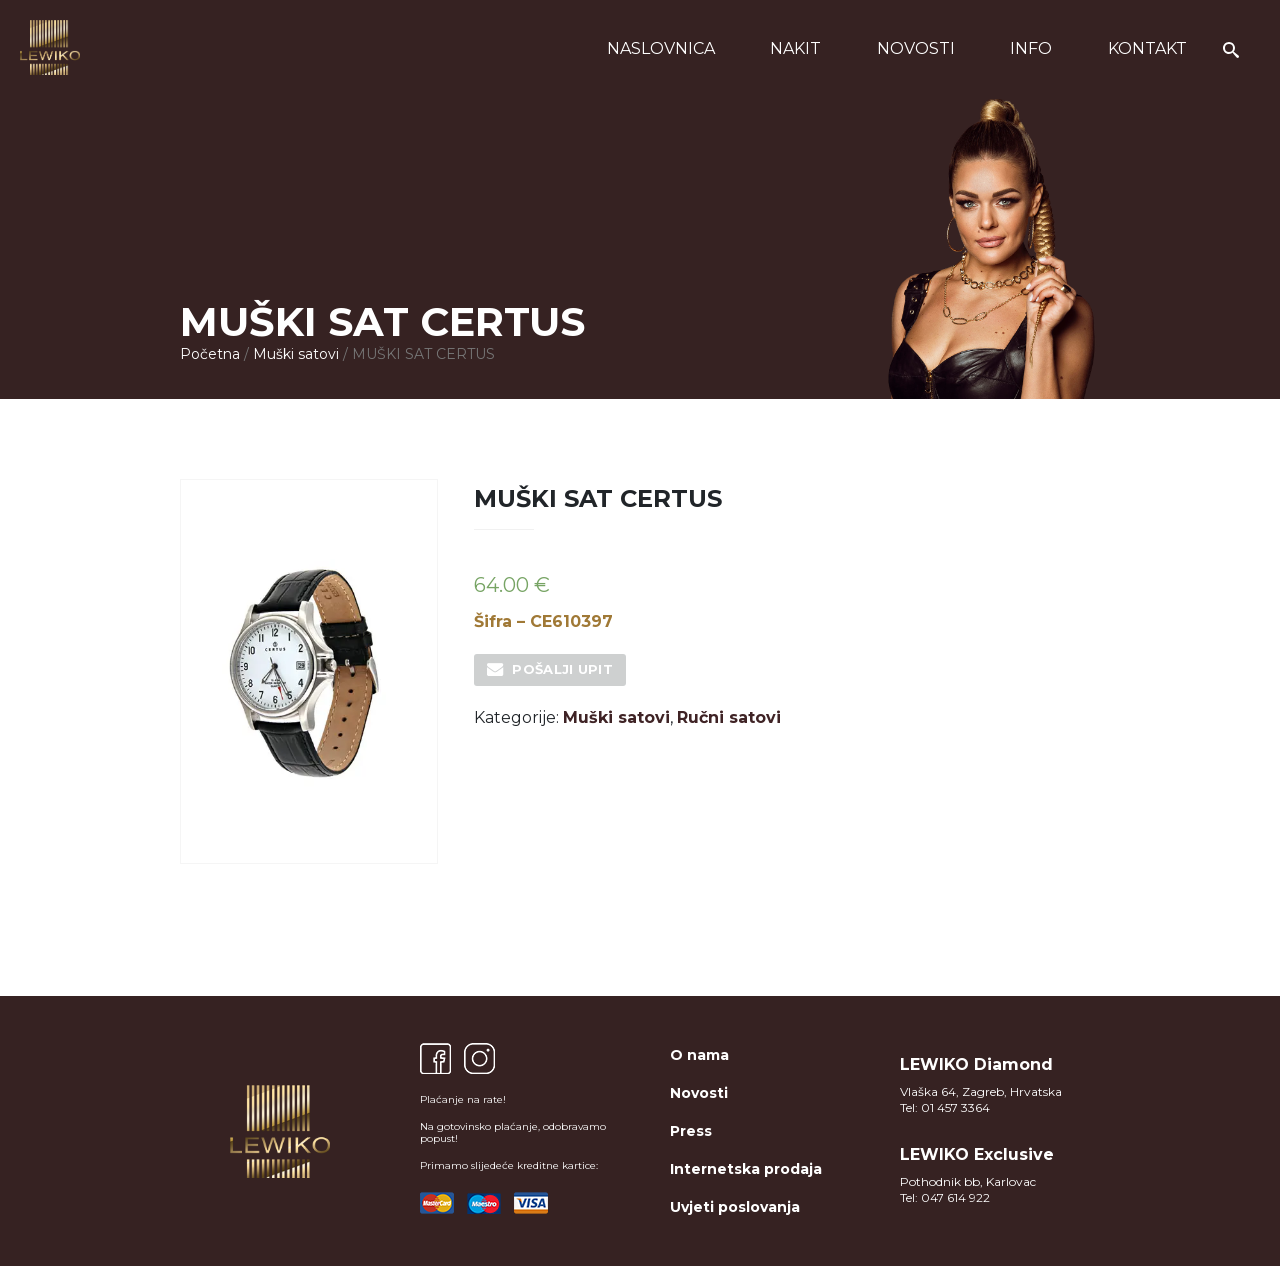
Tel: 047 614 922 (945, 1197)
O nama (699, 1055)
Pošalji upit (562, 669)
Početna (210, 354)
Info (1031, 48)
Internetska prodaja (746, 1169)
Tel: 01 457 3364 (945, 1107)
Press (691, 1131)
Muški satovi (296, 354)
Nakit (795, 48)
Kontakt (1147, 48)
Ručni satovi (729, 717)
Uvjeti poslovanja (735, 1207)
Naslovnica (661, 48)
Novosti (916, 48)
